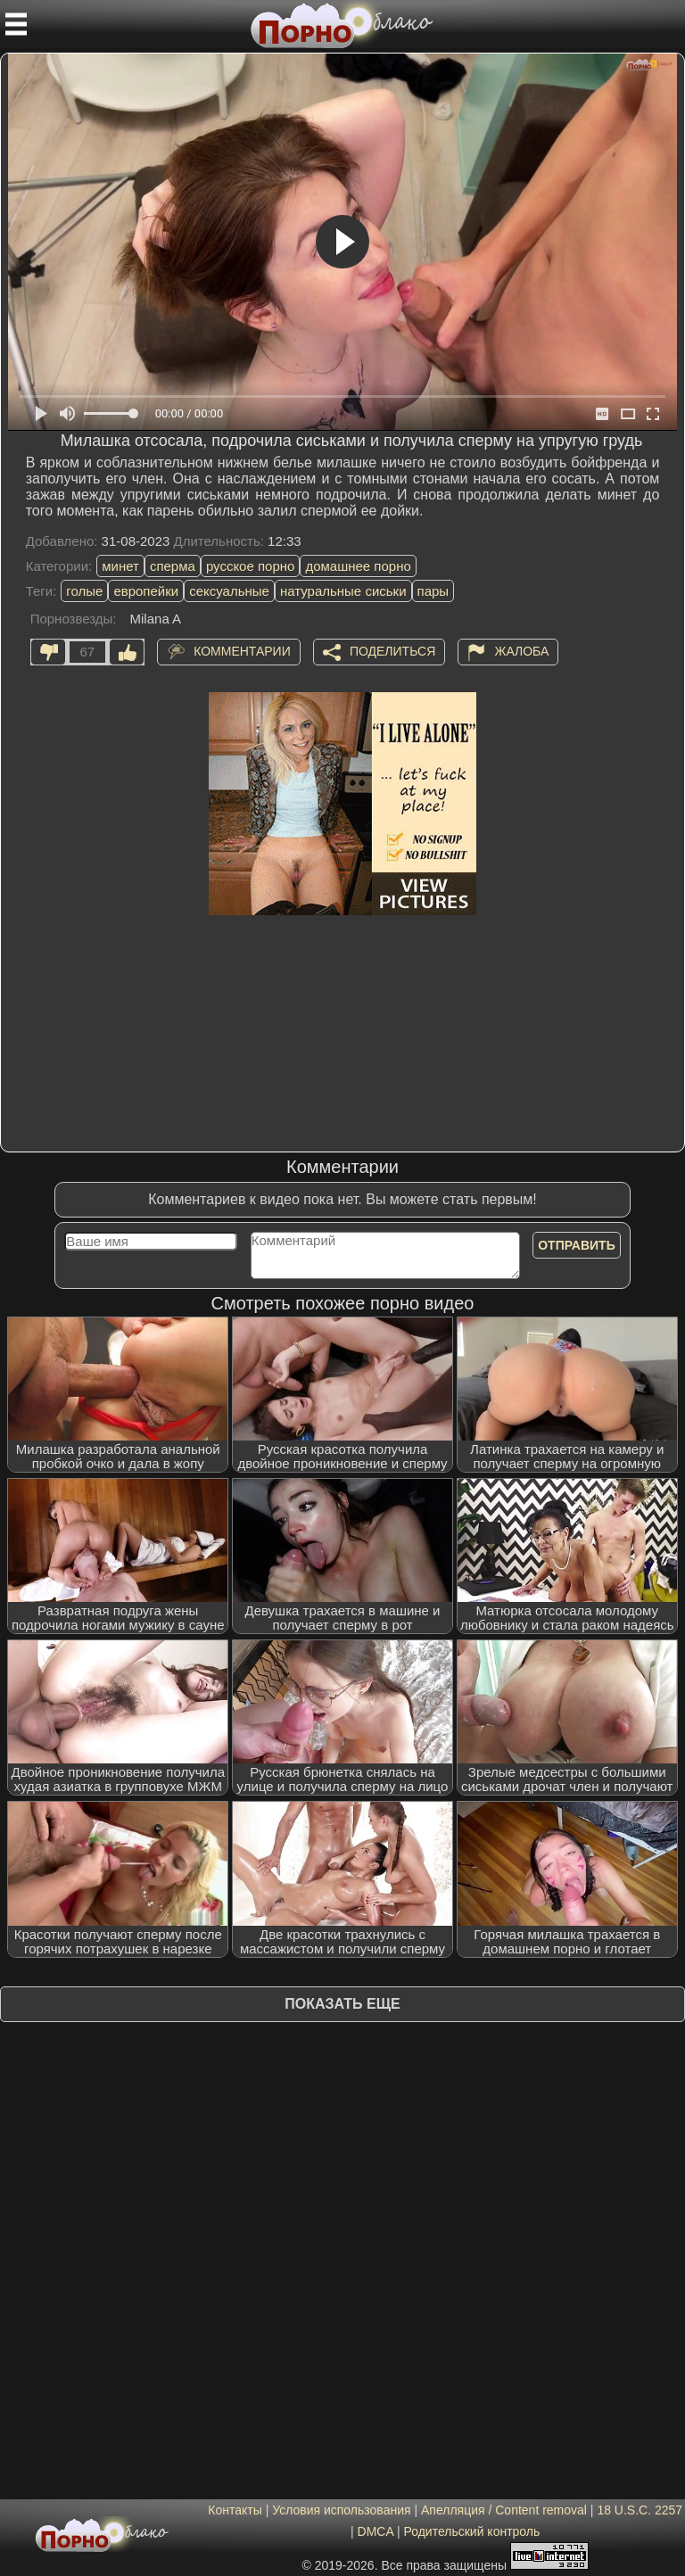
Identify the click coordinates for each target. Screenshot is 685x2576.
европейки (145, 591)
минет (120, 566)
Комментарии (242, 650)
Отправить (576, 1245)
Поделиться (392, 650)
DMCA (375, 2531)
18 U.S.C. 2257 (639, 2510)
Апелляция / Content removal (504, 2510)
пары (433, 591)
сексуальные (229, 591)
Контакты (234, 2510)
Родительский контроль (471, 2531)
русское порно (250, 566)
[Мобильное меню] (16, 24)
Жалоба (521, 650)
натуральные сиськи (343, 591)
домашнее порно (357, 566)
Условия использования (341, 2510)
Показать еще (342, 2003)
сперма (172, 566)
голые (84, 591)
